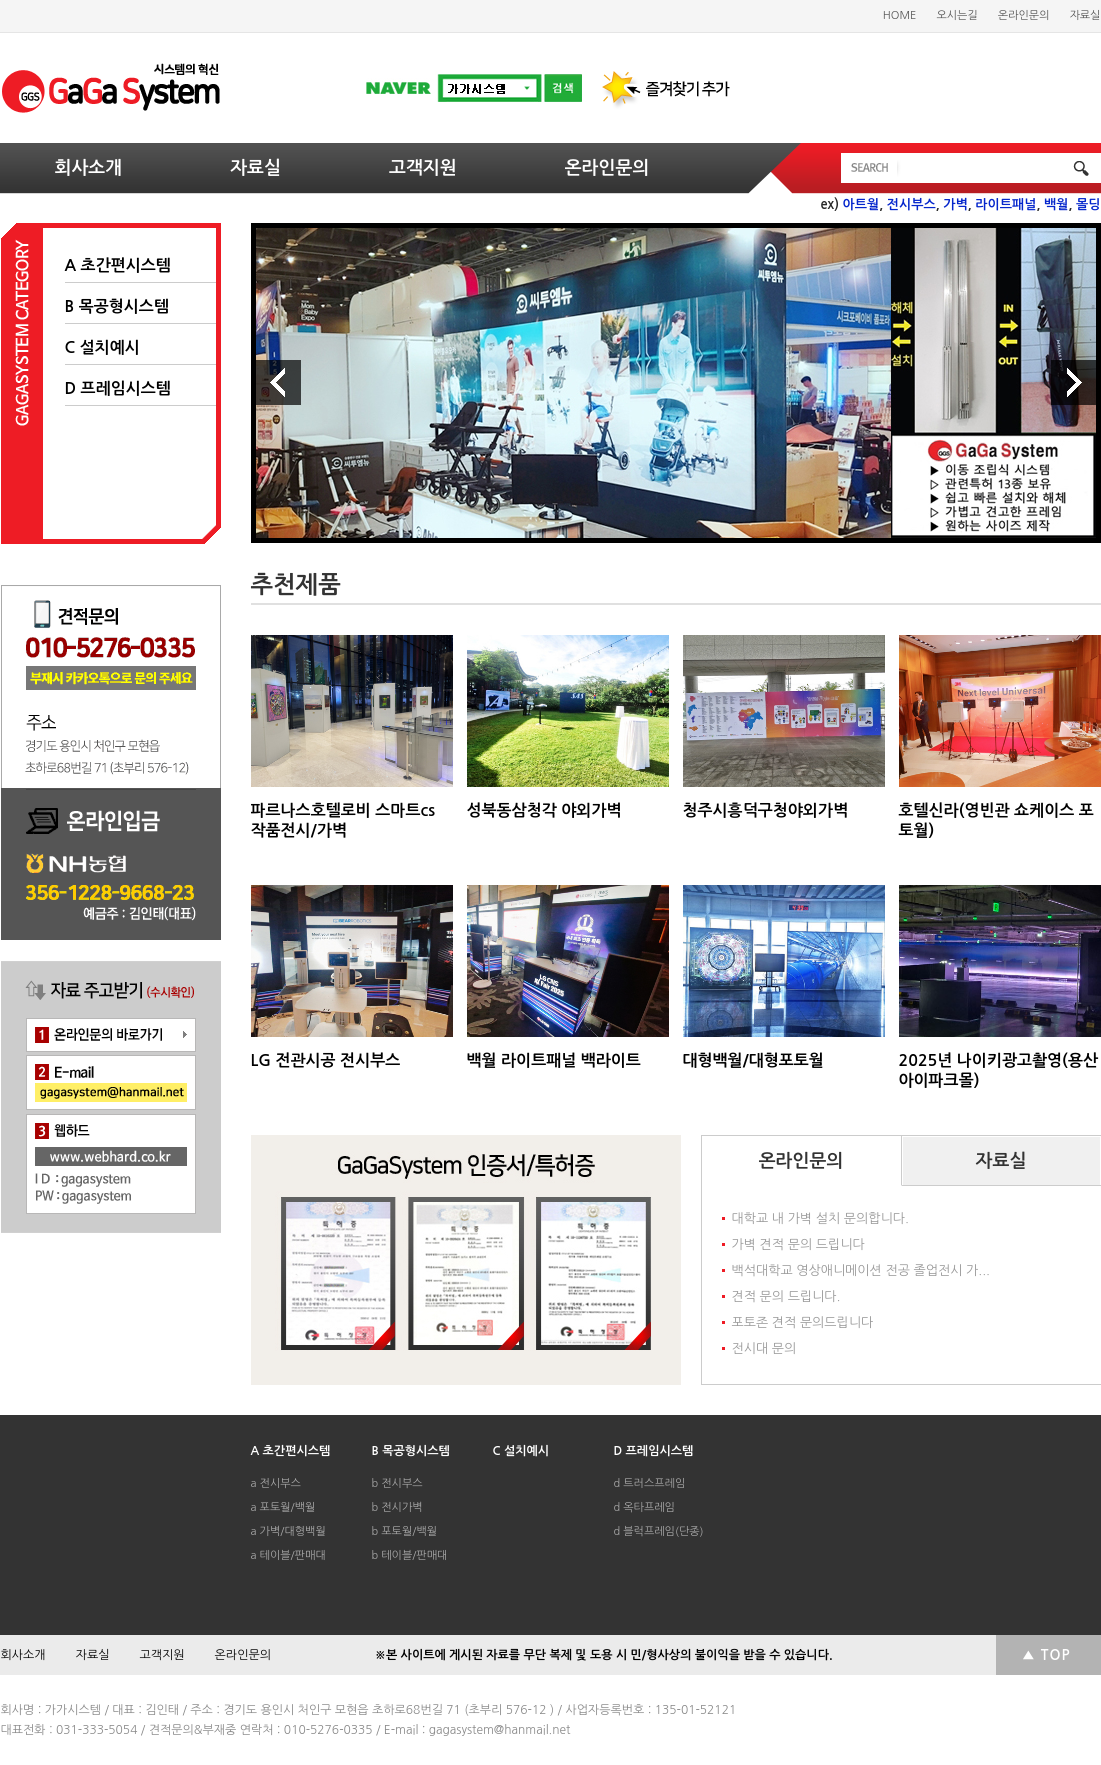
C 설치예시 (102, 347)
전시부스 (911, 204)
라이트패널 (1005, 204)
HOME (900, 15)
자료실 (1084, 15)
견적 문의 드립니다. (786, 1296)
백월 (1056, 204)
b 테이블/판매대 (410, 1555)
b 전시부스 (397, 1483)
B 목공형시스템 (117, 306)
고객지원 (423, 168)
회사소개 (89, 168)
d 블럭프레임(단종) (659, 1531)
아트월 (861, 204)
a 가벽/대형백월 (288, 1531)
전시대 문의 (764, 1348)
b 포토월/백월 (405, 1531)
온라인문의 (1024, 15)
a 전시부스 (276, 1483)
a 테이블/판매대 (288, 1555)
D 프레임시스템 (118, 388)
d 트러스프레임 (650, 1483)
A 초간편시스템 (118, 265)
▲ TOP (1046, 1655)
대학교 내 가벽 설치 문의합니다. (820, 1218)
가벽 (955, 204)
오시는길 (956, 15)
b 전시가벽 (397, 1507)
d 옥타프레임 (644, 1507)
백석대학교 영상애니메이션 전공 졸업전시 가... (861, 1270)
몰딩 (1088, 204)
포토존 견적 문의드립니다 (803, 1322)
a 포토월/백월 (283, 1507)
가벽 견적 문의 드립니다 (798, 1244)
